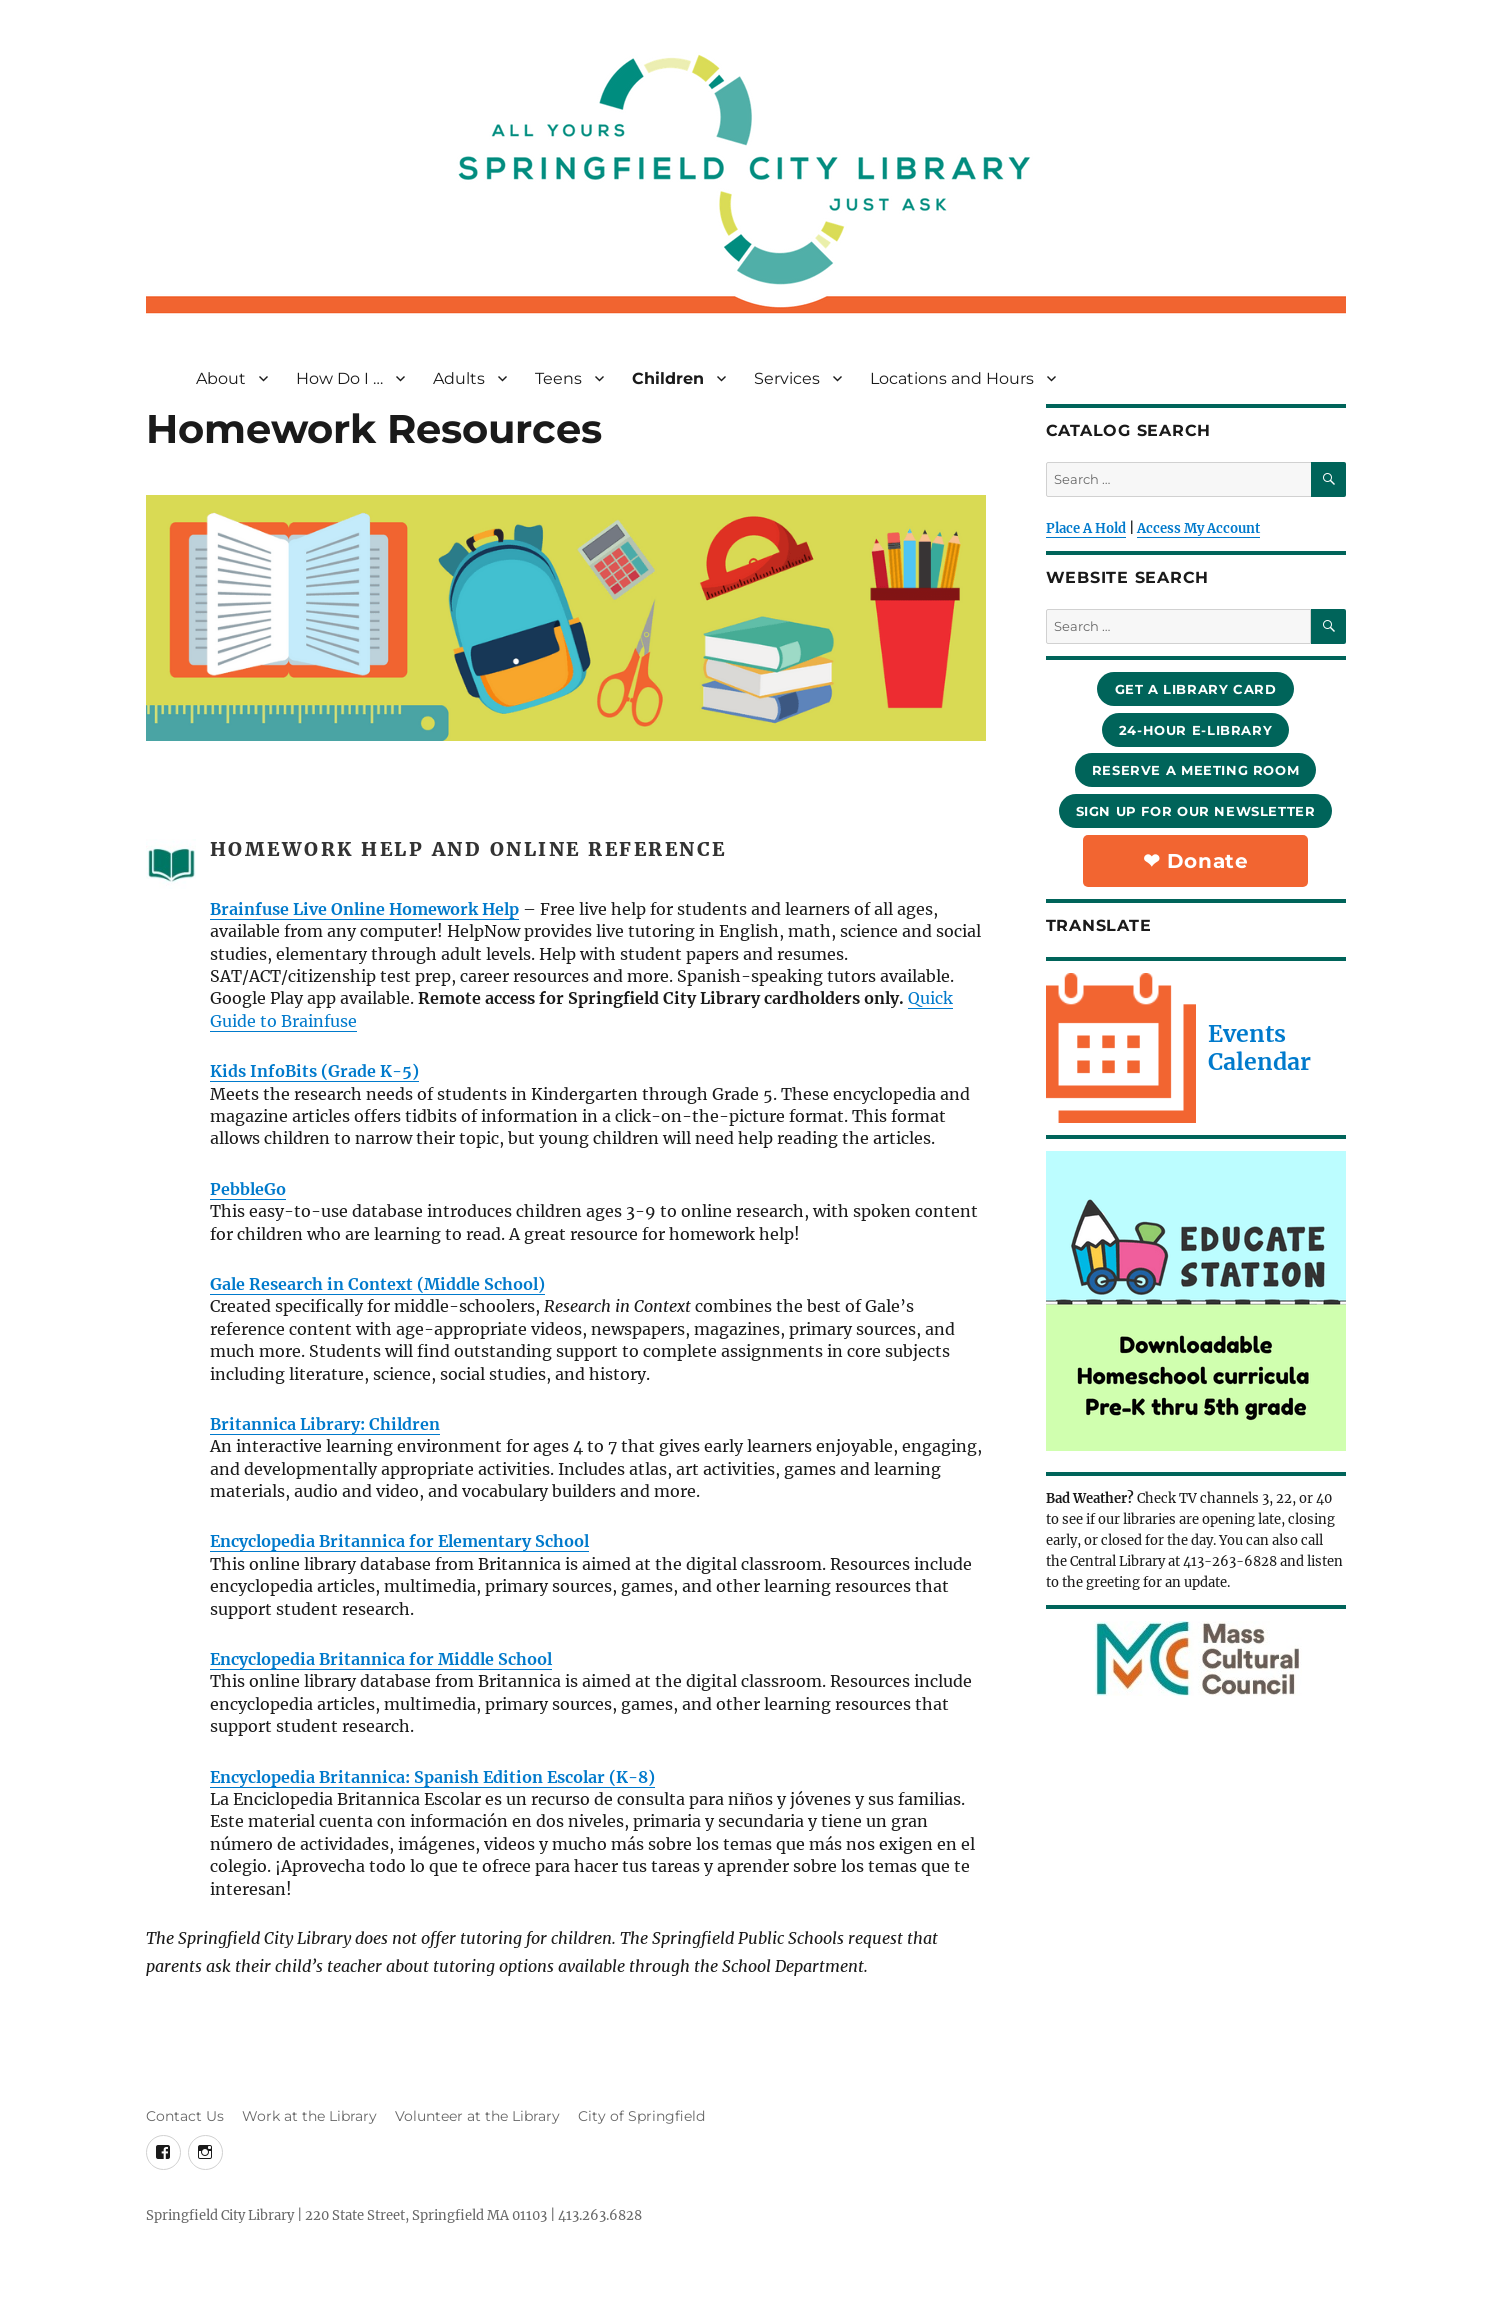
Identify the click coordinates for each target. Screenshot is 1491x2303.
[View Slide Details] (1196, 1301)
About (221, 378)
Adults (459, 378)
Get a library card (1196, 689)
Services (787, 378)
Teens (558, 378)
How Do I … (339, 378)
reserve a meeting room (1195, 770)
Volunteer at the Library (477, 2116)
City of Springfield (641, 2116)
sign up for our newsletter (1196, 811)
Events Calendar (1259, 1047)
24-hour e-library (1195, 730)
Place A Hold (1086, 528)
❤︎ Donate (1196, 861)
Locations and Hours (952, 378)
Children (668, 378)
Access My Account (1198, 528)
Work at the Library (309, 2116)
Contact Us (185, 2116)
